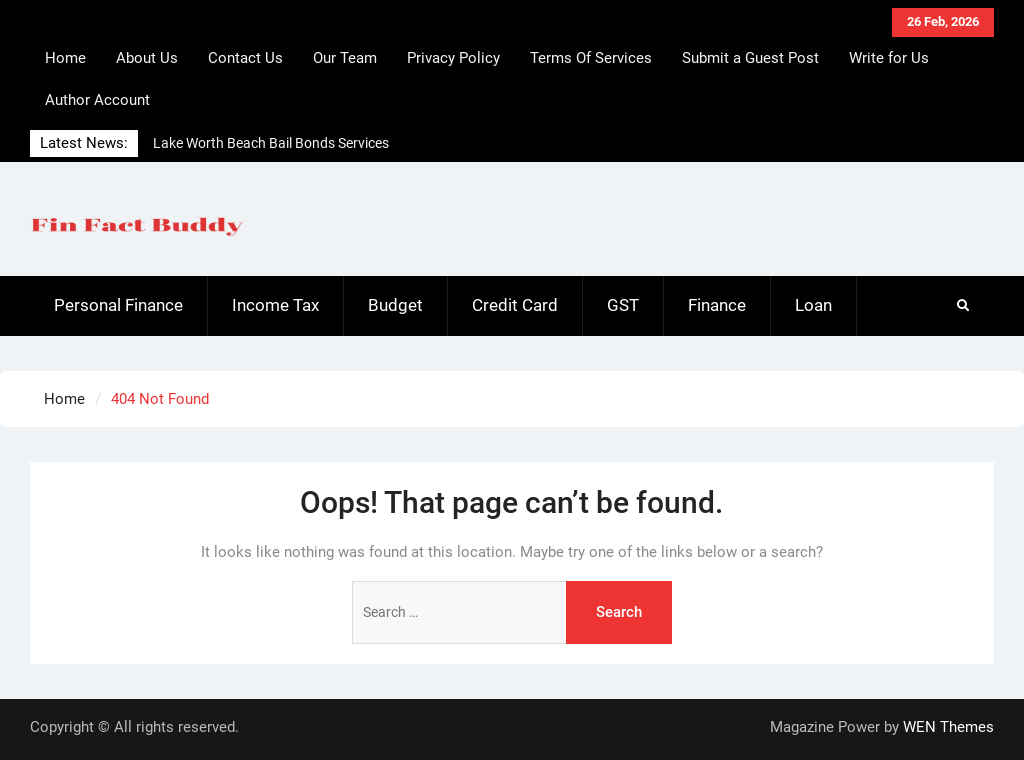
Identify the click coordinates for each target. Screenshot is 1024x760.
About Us (147, 58)
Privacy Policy (453, 58)
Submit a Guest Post (750, 58)
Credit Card (515, 305)
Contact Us (245, 58)
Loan (813, 305)
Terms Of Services (591, 58)
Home (65, 58)
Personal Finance (118, 305)
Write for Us (889, 58)
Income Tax (275, 305)
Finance (717, 305)
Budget (395, 305)
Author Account (97, 100)
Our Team (345, 58)
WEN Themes (948, 727)
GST (623, 305)
